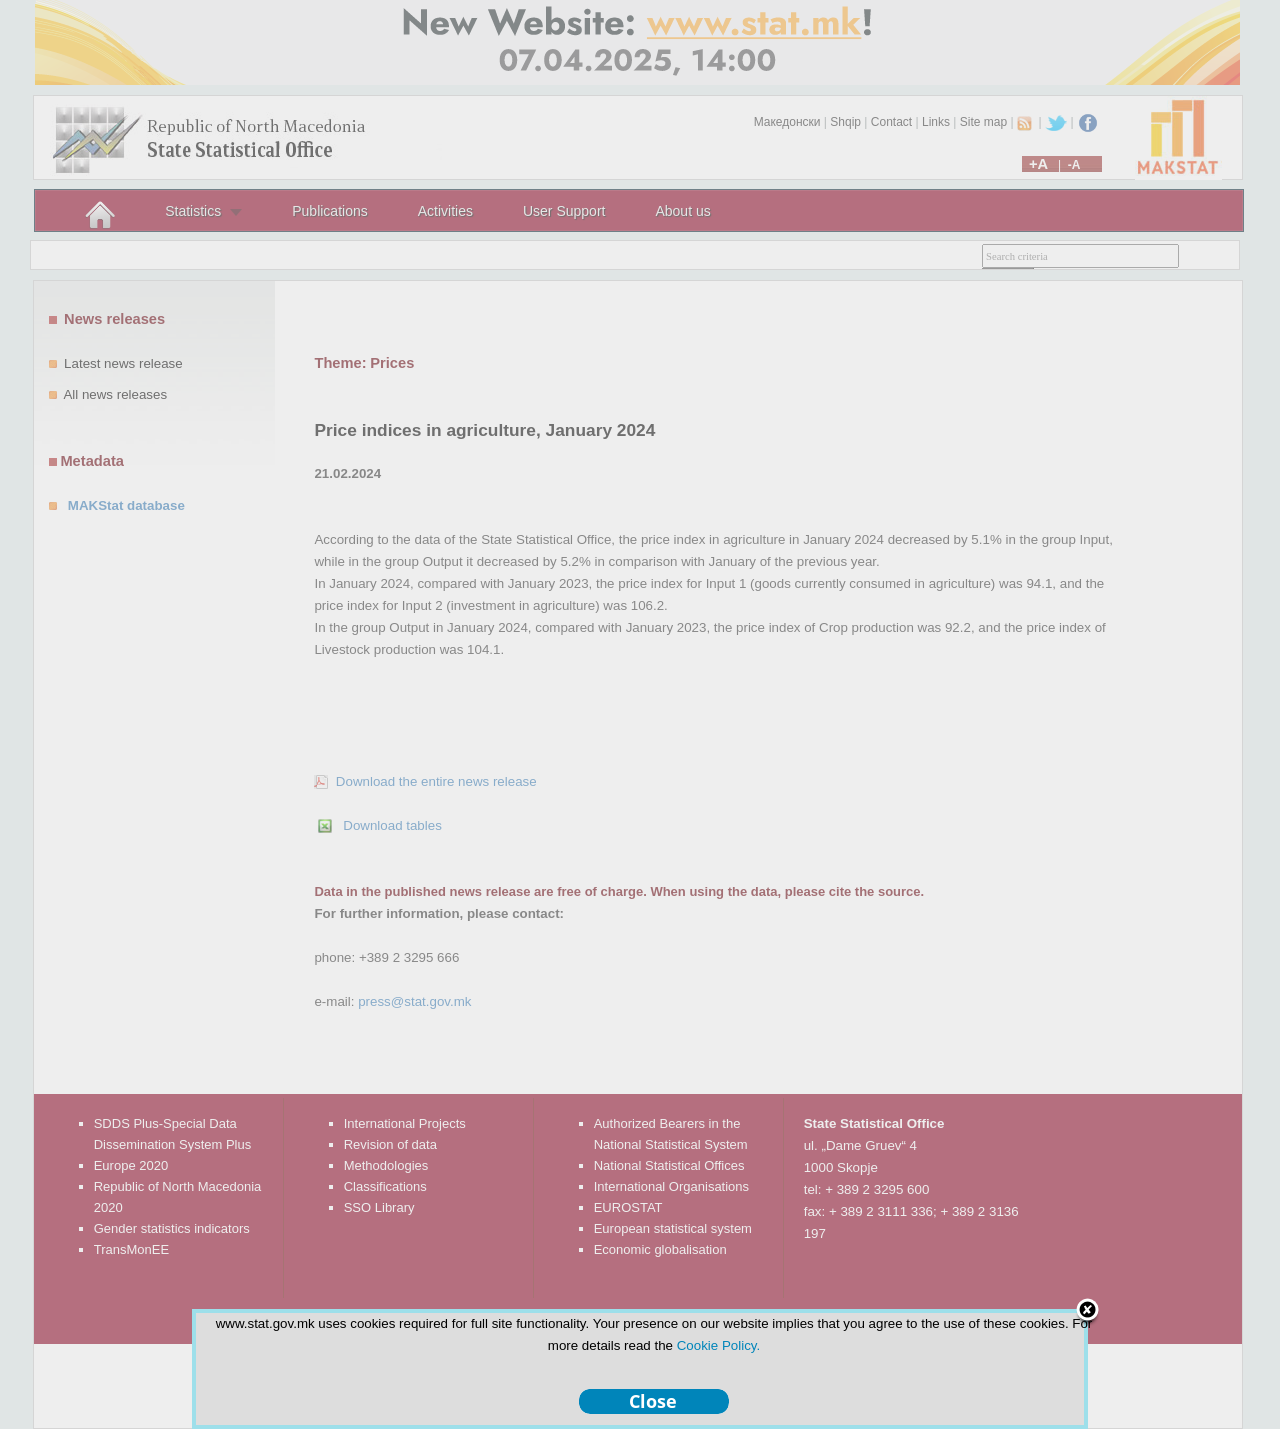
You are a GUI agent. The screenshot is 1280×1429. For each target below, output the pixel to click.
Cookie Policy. (718, 1345)
